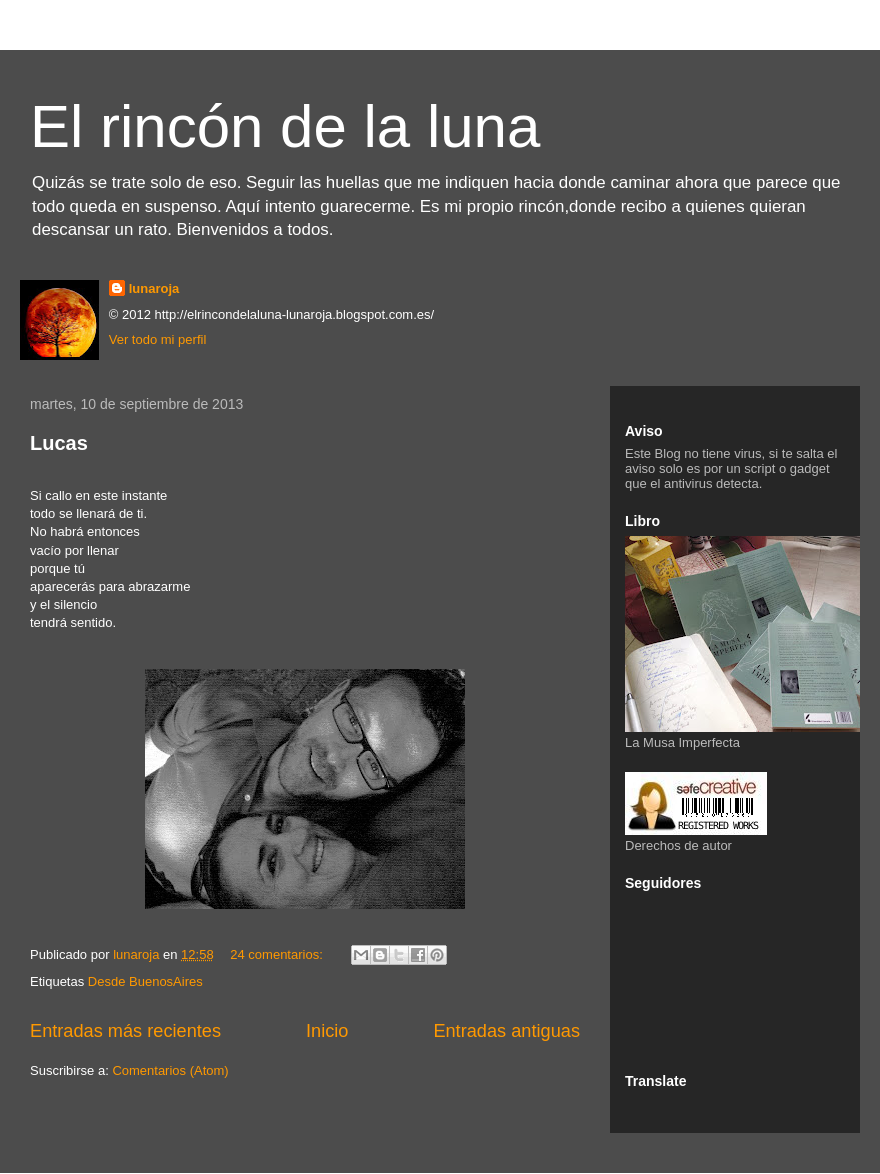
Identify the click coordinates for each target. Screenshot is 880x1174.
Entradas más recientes (125, 1031)
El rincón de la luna (285, 126)
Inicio (327, 1031)
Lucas (59, 443)
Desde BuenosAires (145, 981)
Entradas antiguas (506, 1031)
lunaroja (154, 288)
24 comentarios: (278, 954)
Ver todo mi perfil (158, 339)
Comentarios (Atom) (170, 1070)
